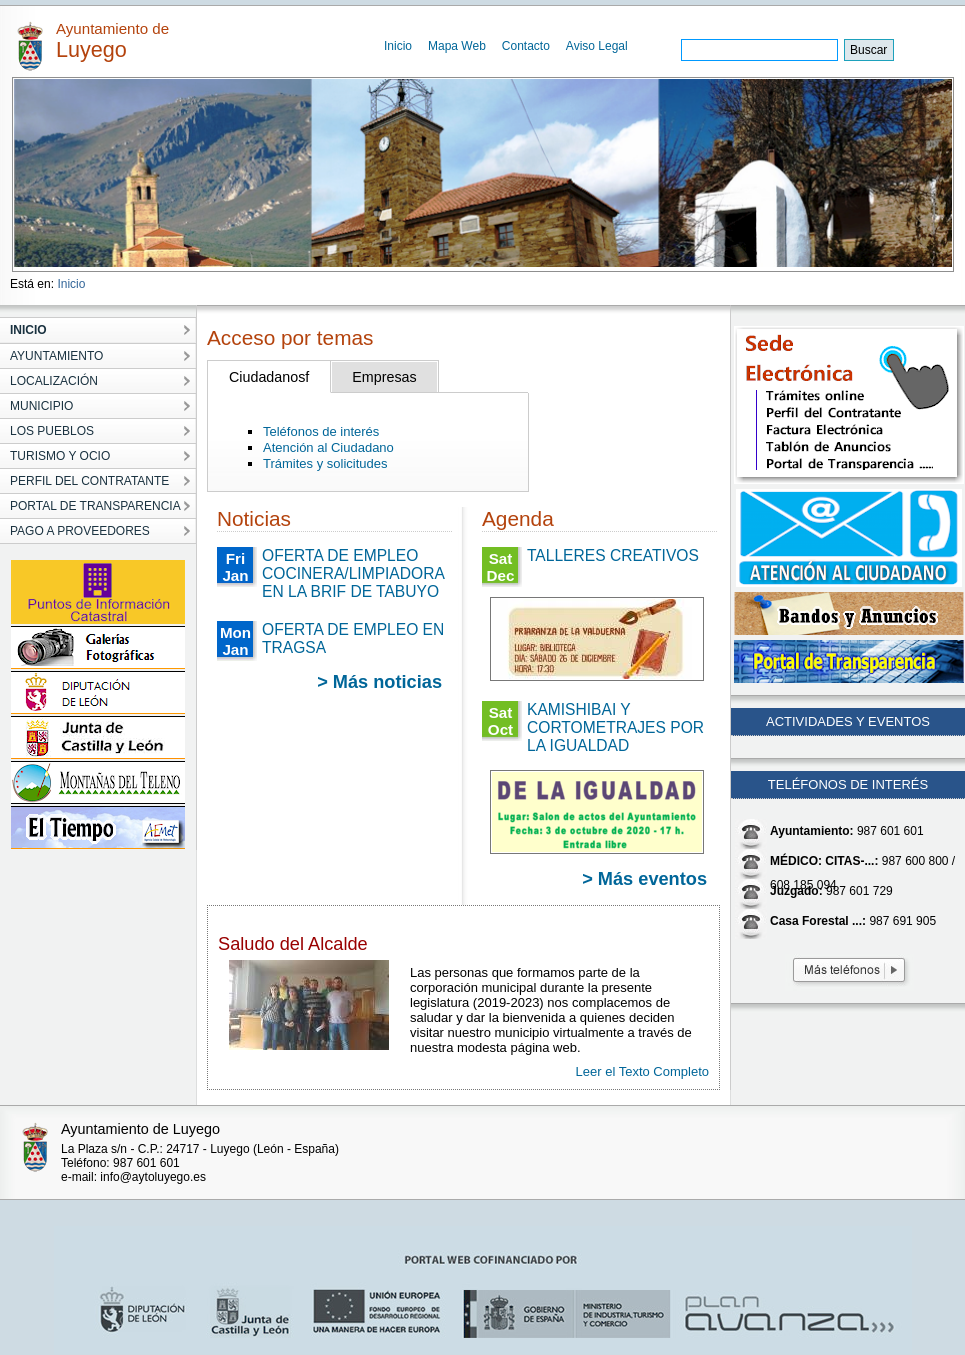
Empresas (384, 377)
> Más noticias (379, 682)
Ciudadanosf (269, 377)
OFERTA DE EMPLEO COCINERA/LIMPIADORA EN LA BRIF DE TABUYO (353, 573)
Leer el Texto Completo (642, 1071)
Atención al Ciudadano (328, 447)
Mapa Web (457, 46)
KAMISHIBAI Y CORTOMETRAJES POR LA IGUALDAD (615, 727)
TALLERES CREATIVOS (613, 555)
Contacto (526, 46)
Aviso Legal (597, 46)
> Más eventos (644, 879)
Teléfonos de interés (321, 431)
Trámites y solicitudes (325, 463)
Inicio (398, 46)
